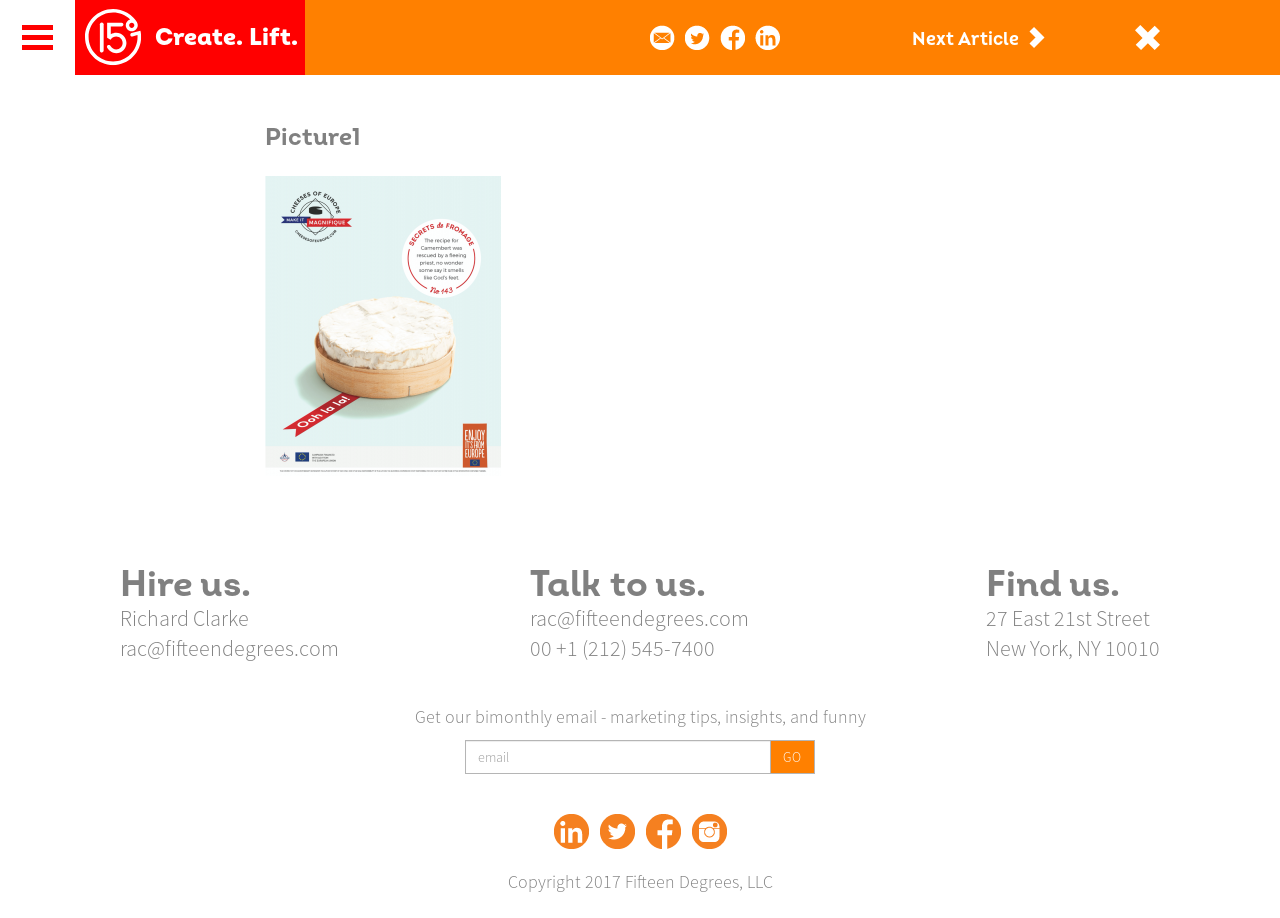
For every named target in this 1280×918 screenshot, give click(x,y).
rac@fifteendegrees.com (229, 648)
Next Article (965, 39)
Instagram (709, 831)
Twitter (617, 831)
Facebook (663, 831)
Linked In (571, 831)
